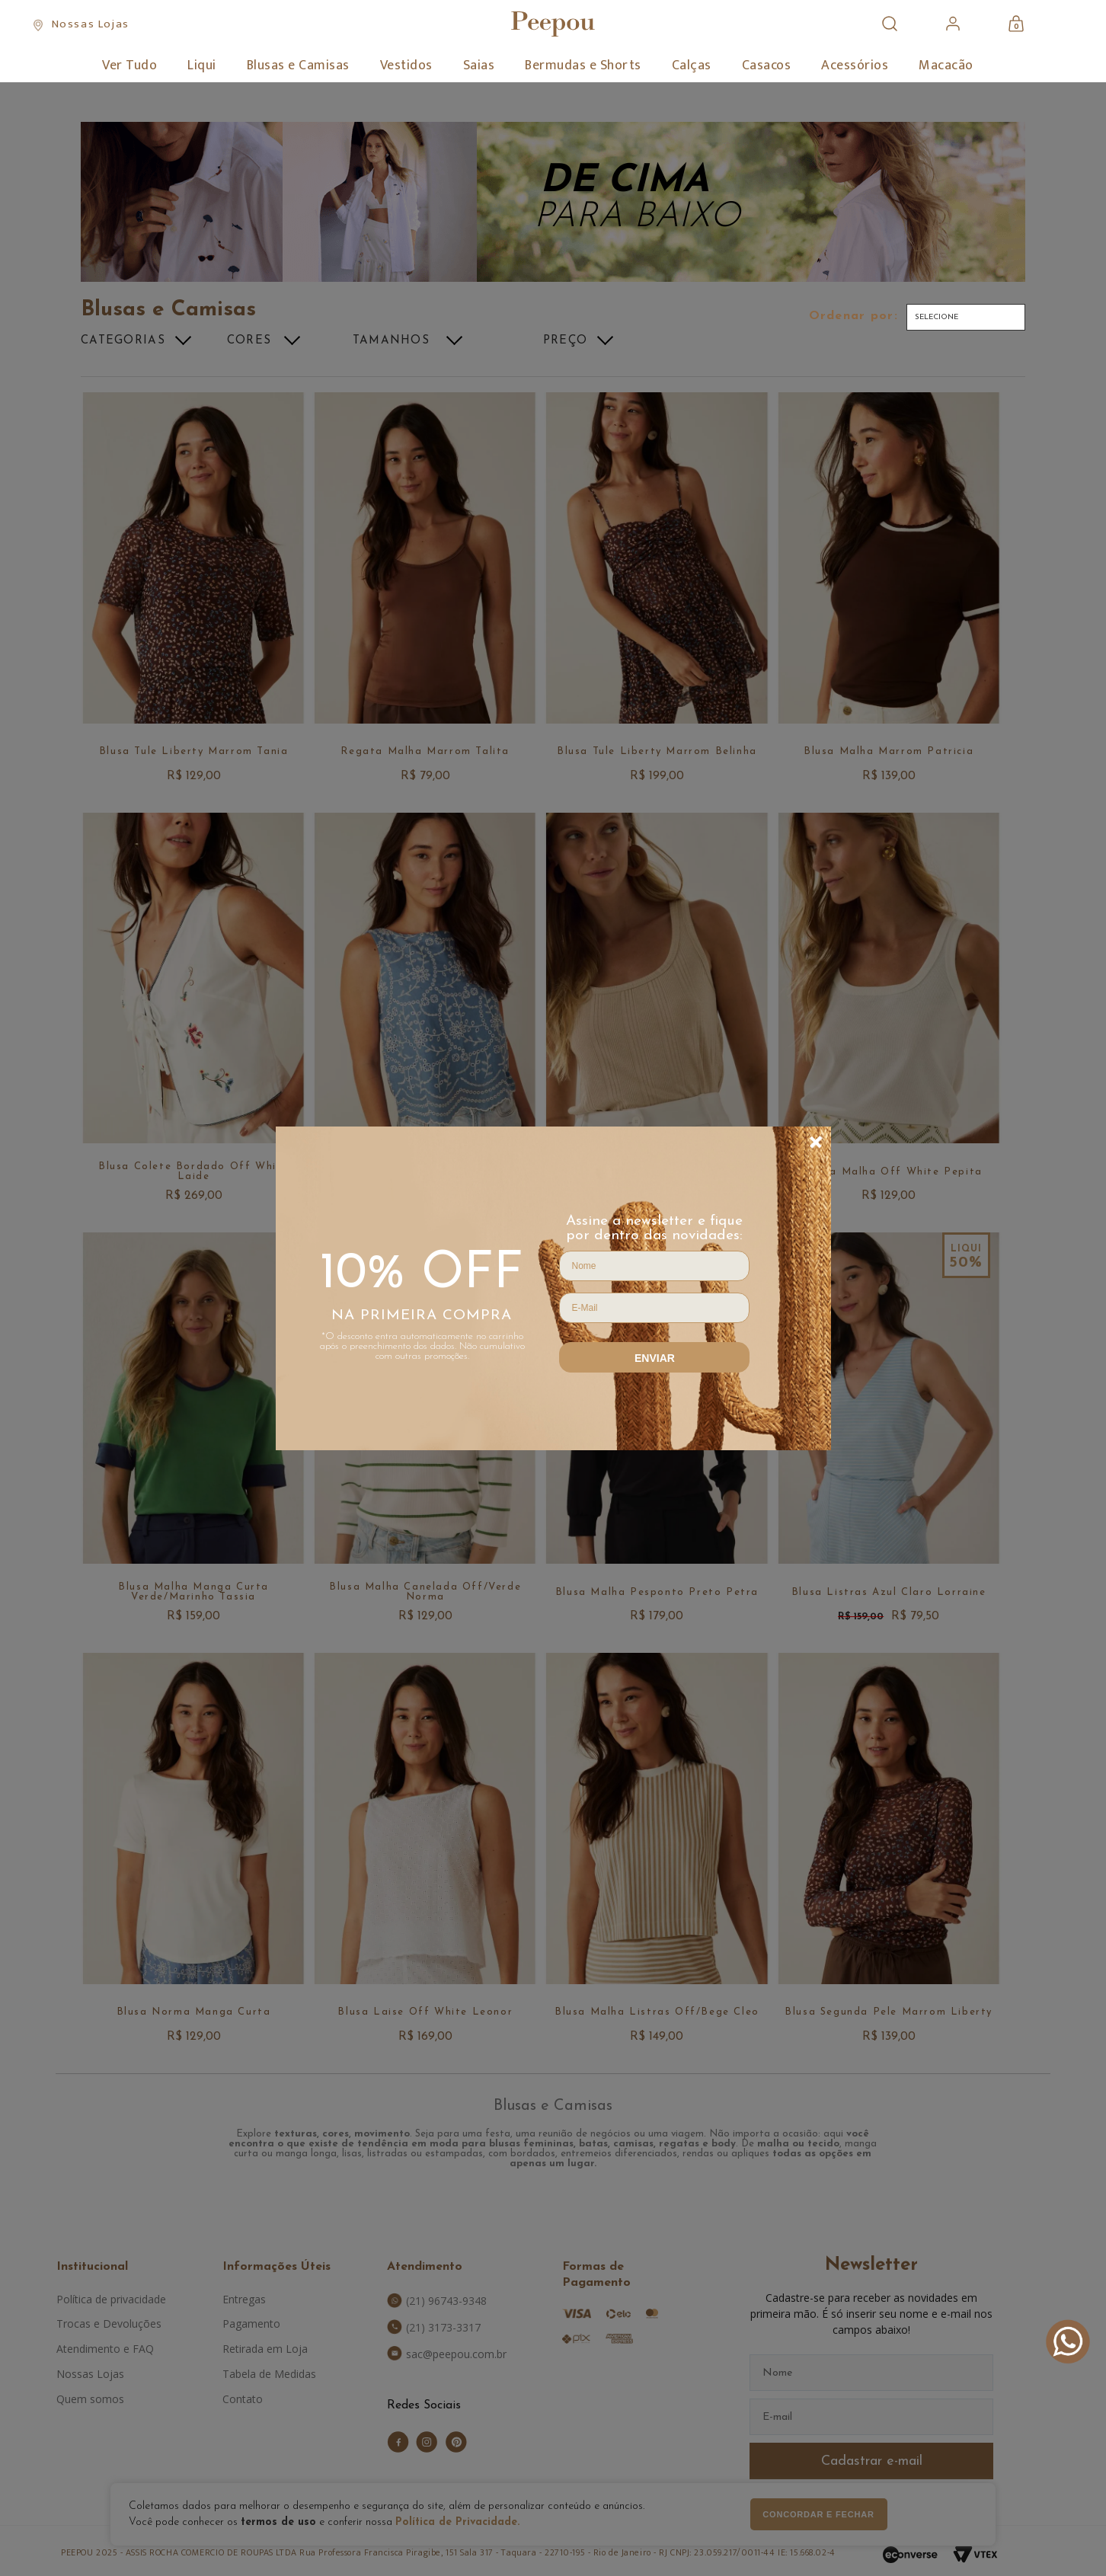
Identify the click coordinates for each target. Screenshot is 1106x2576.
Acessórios (854, 65)
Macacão (946, 65)
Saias (479, 65)
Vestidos (406, 65)
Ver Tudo (129, 65)
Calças (691, 65)
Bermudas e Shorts (583, 65)
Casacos (766, 65)
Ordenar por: (853, 316)
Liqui (201, 65)
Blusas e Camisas (298, 65)
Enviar (655, 1358)
